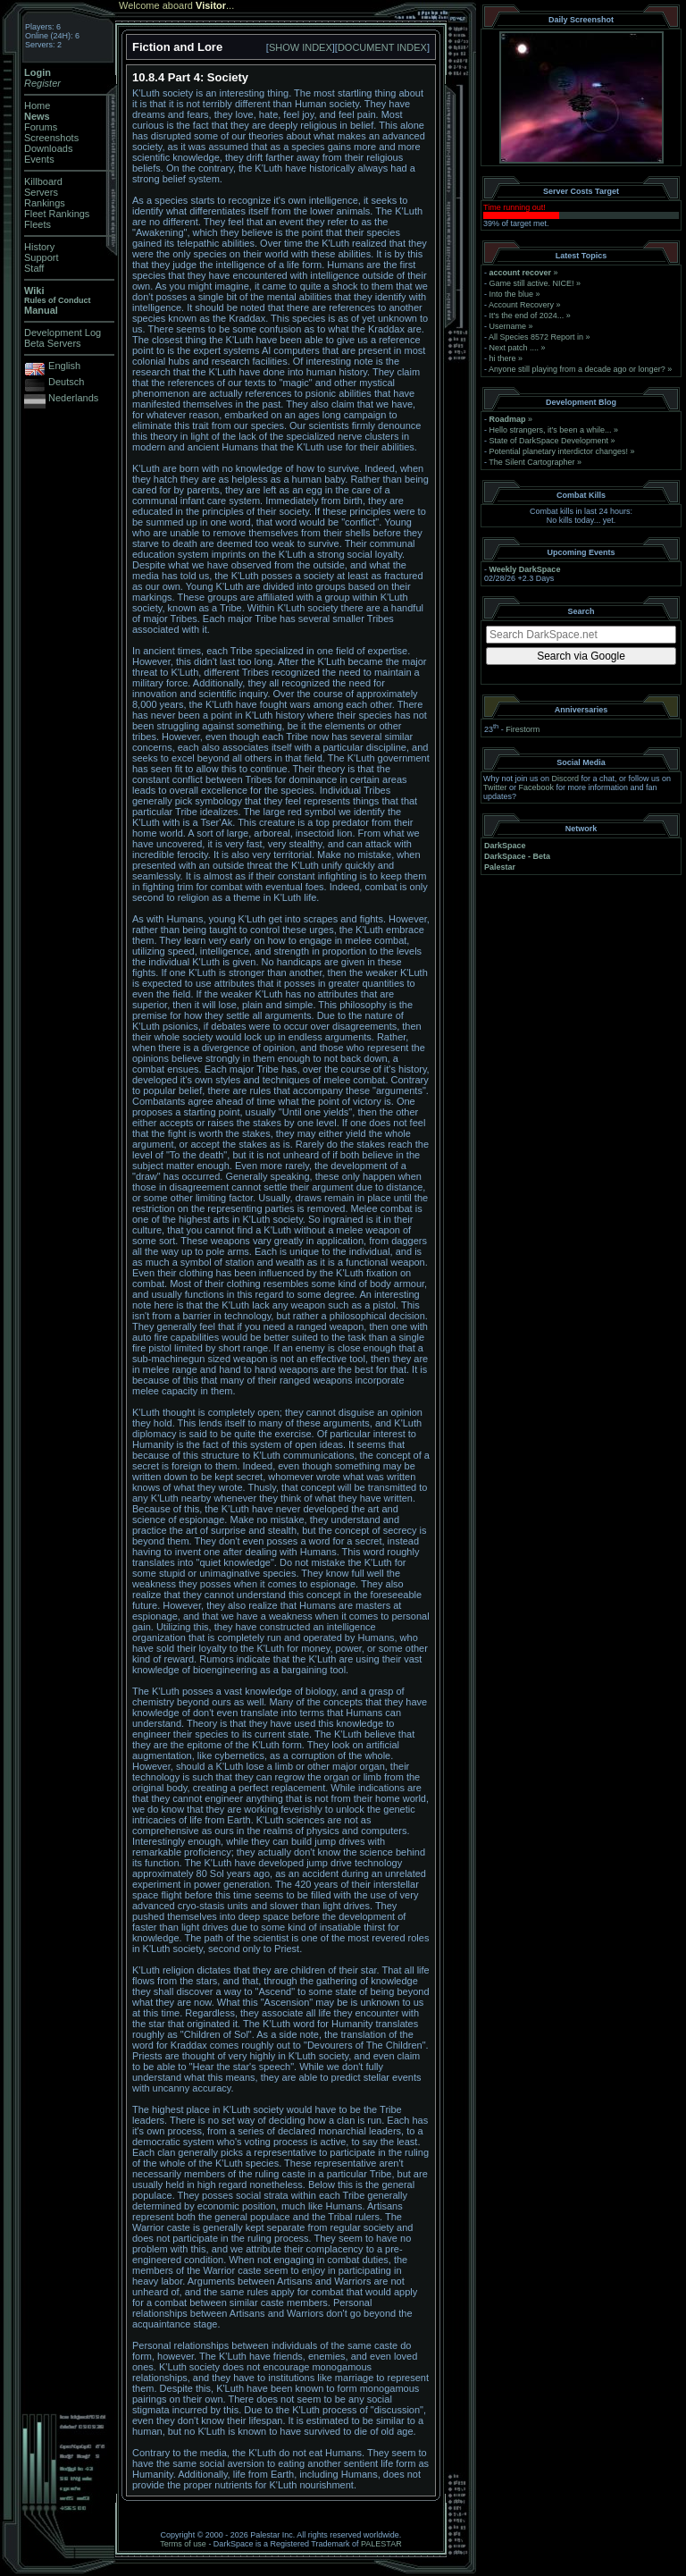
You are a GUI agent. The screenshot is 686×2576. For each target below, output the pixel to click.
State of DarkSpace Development (549, 440)
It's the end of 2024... (527, 315)
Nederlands (73, 397)
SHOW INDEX (300, 47)
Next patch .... (514, 347)
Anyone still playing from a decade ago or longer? (577, 369)
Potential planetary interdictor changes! (559, 451)
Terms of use (183, 2543)
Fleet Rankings (56, 213)
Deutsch (66, 381)
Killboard (43, 181)
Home (37, 105)
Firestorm (523, 729)
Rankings (44, 203)
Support (41, 257)
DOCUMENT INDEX (382, 47)
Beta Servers (52, 343)
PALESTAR (381, 2543)
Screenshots (51, 137)
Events (39, 159)
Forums (40, 127)
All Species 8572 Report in (536, 337)
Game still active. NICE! (533, 283)
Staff (34, 268)
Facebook (537, 787)
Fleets (37, 224)
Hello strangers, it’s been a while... (550, 429)
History (39, 246)
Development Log (62, 332)
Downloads (48, 148)
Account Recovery (521, 304)
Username (508, 326)
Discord (566, 778)
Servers (41, 192)
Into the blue (511, 294)
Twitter (495, 787)
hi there (502, 358)
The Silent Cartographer (531, 462)
